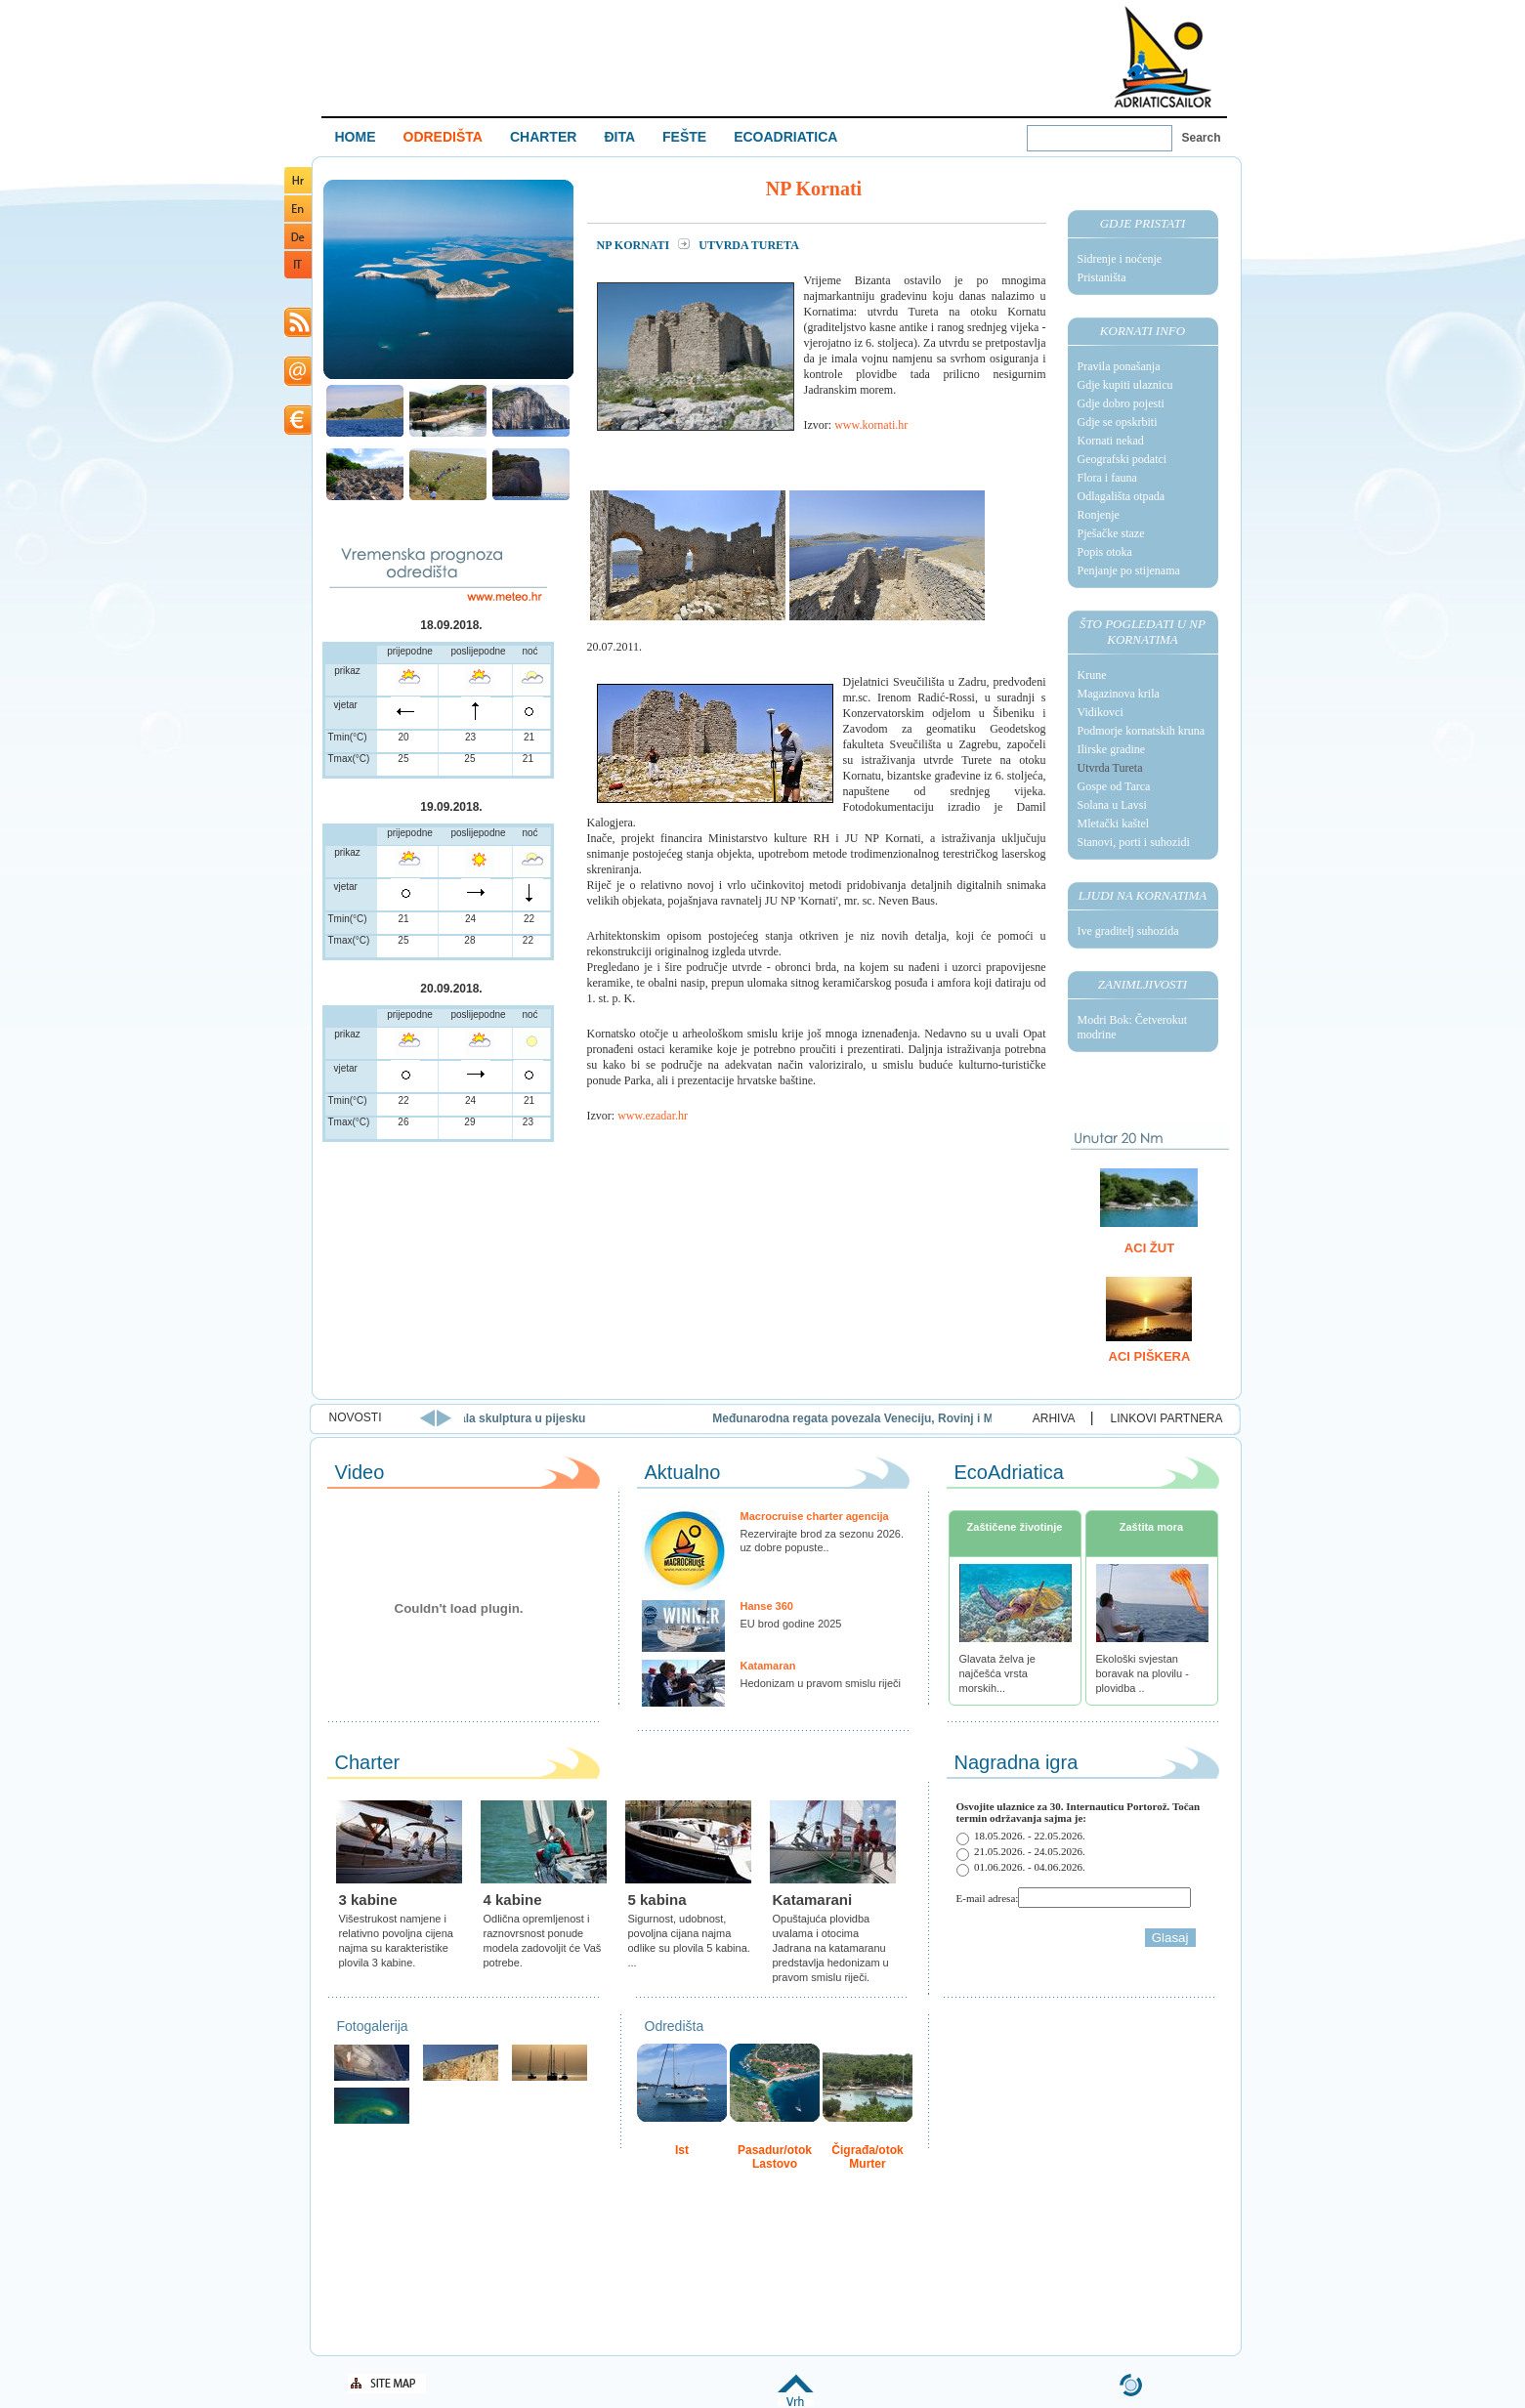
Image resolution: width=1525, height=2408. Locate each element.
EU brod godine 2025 (791, 1623)
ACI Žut (1149, 1248)
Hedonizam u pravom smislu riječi (821, 1683)
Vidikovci (1100, 712)
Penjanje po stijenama (1129, 570)
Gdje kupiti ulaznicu (1125, 385)
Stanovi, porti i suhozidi (1134, 842)
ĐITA (619, 137)
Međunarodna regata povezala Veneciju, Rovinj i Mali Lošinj (978, 1418)
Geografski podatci (1122, 459)
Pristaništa (1102, 277)
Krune (1092, 675)
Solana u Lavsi (1112, 805)
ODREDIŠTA (443, 137)
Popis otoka (1105, 552)
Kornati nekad (1111, 440)
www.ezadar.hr (652, 1115)
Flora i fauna (1107, 478)
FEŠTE (684, 137)
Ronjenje (1099, 515)
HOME (355, 137)
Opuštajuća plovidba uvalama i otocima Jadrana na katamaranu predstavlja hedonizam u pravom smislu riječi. (831, 1948)
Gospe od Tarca (1114, 786)
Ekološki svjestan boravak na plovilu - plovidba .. (1142, 1673)
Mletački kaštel (1114, 823)
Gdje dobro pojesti (1121, 403)
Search (1201, 138)
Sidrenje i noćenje (1120, 259)
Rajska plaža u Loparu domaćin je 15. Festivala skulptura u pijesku (500, 1418)
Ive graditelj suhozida (1128, 931)
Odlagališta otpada (1121, 496)
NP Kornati (635, 245)
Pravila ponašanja (1119, 366)
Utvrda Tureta (1110, 768)
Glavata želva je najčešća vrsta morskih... (997, 1673)
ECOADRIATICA (785, 137)
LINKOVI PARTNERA (1167, 1418)
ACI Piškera (1150, 1356)
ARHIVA (1054, 1418)
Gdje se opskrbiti (1118, 422)
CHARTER (543, 137)
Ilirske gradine (1112, 749)
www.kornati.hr (871, 425)
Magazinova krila (1119, 693)
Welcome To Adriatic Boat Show (1162, 56)
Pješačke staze (1111, 533)
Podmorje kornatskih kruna (1142, 731)
